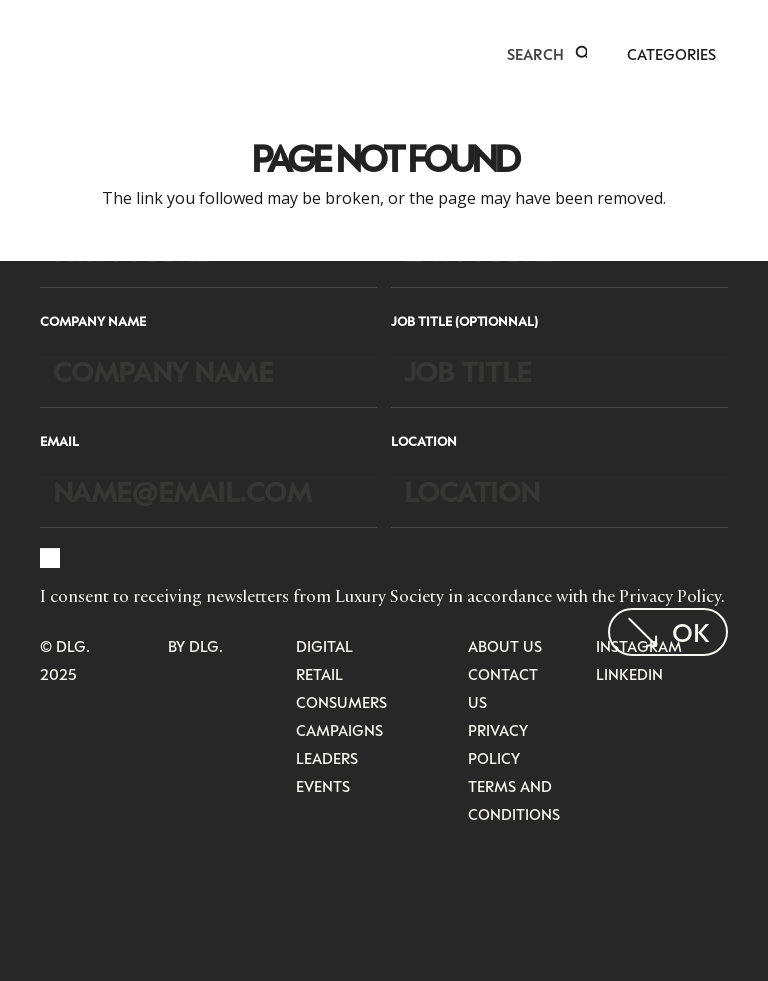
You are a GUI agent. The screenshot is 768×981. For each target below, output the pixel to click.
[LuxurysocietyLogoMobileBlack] (49, 52)
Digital (324, 646)
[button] (583, 54)
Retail (319, 674)
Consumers (341, 702)
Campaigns (339, 730)
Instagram (639, 646)
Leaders (327, 758)
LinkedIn (629, 674)
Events (323, 786)
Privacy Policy (670, 596)
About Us (505, 646)
